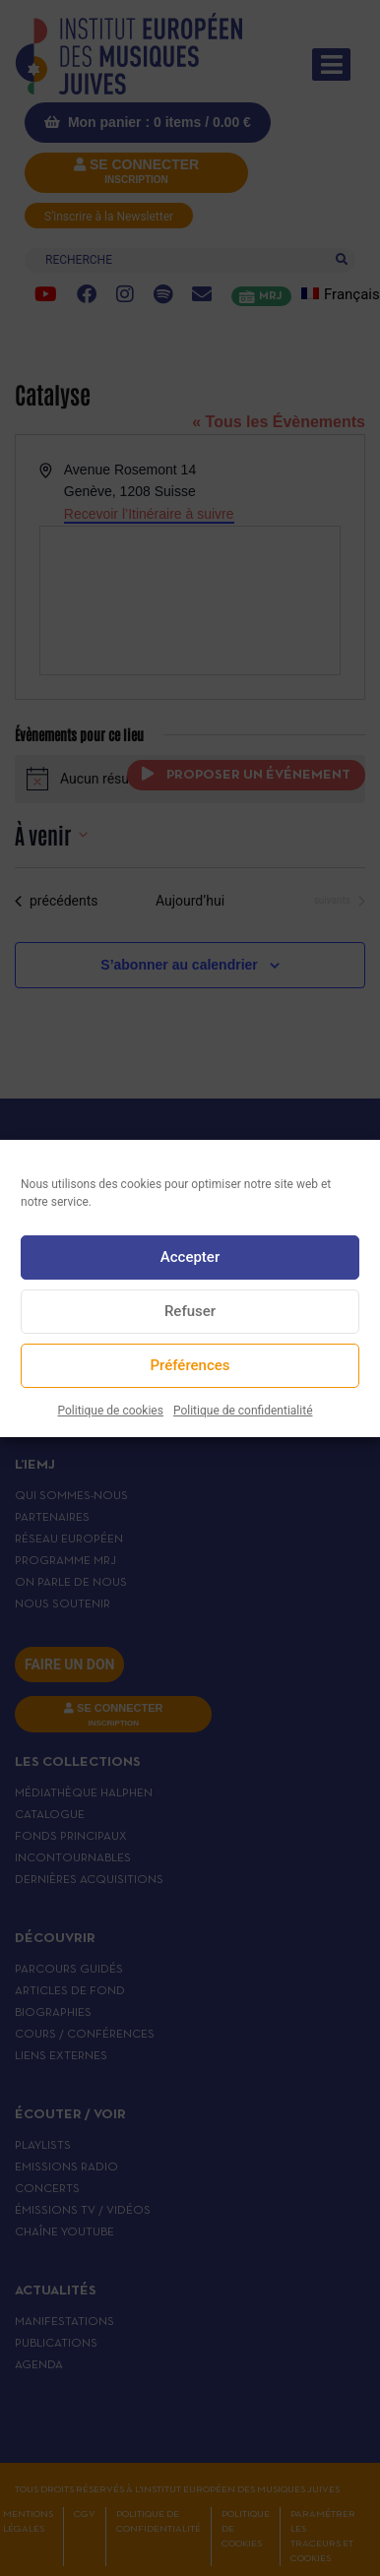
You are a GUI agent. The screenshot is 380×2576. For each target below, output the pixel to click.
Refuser (190, 1311)
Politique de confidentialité (243, 1410)
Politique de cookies (110, 1410)
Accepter (190, 1257)
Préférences (189, 1365)
